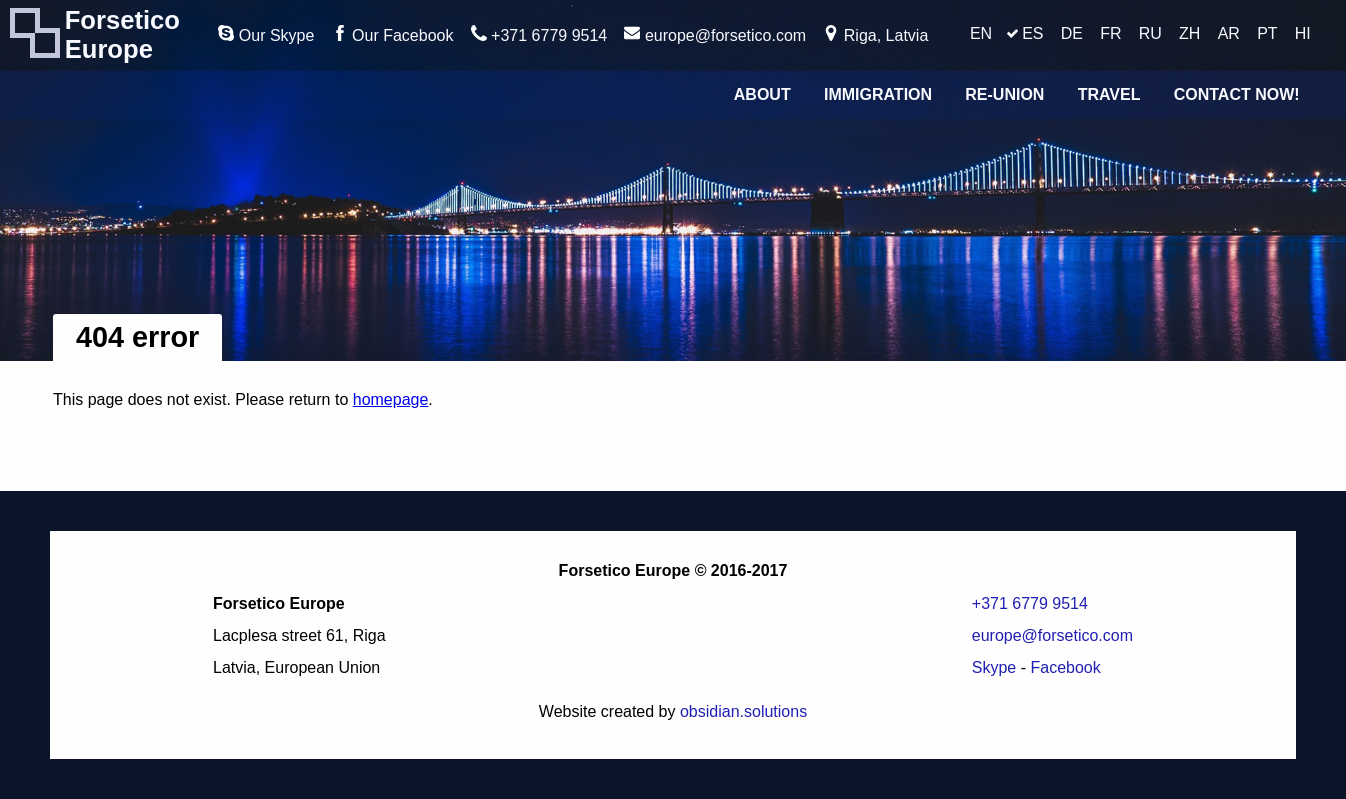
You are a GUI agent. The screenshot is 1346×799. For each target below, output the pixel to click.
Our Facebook (393, 34)
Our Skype (266, 34)
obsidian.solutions (743, 711)
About (762, 94)
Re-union (1004, 94)
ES (1032, 33)
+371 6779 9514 (539, 34)
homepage (391, 399)
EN (981, 33)
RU (1150, 33)
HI (1303, 33)
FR (1110, 33)
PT (1267, 33)
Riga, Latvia (875, 34)
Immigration (878, 94)
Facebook (1065, 667)
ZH (1189, 33)
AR (1229, 33)
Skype (994, 667)
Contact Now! (1237, 94)
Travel (1109, 94)
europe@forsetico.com (715, 34)
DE (1072, 33)
